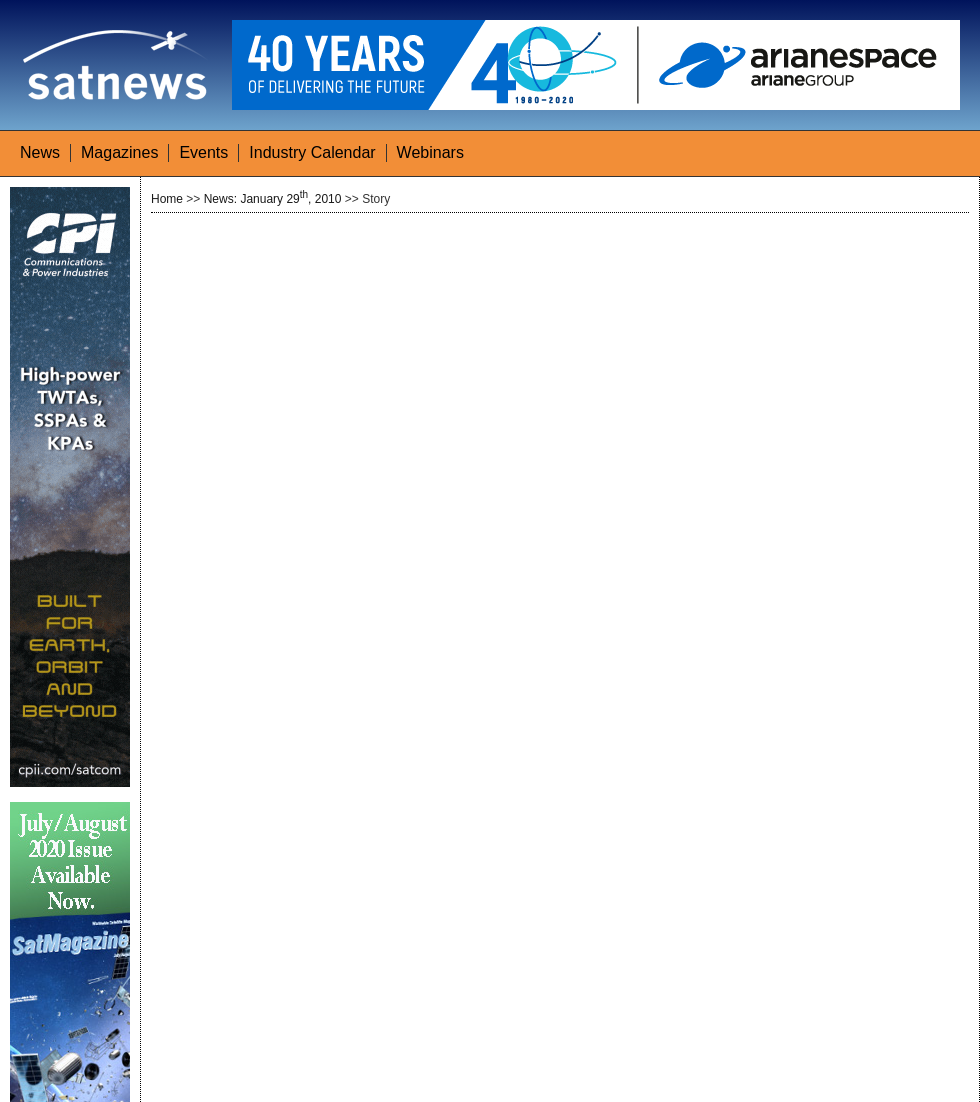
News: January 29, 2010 (273, 199)
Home (167, 199)
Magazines (119, 152)
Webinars (430, 152)
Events (203, 152)
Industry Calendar (312, 152)
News (40, 152)
